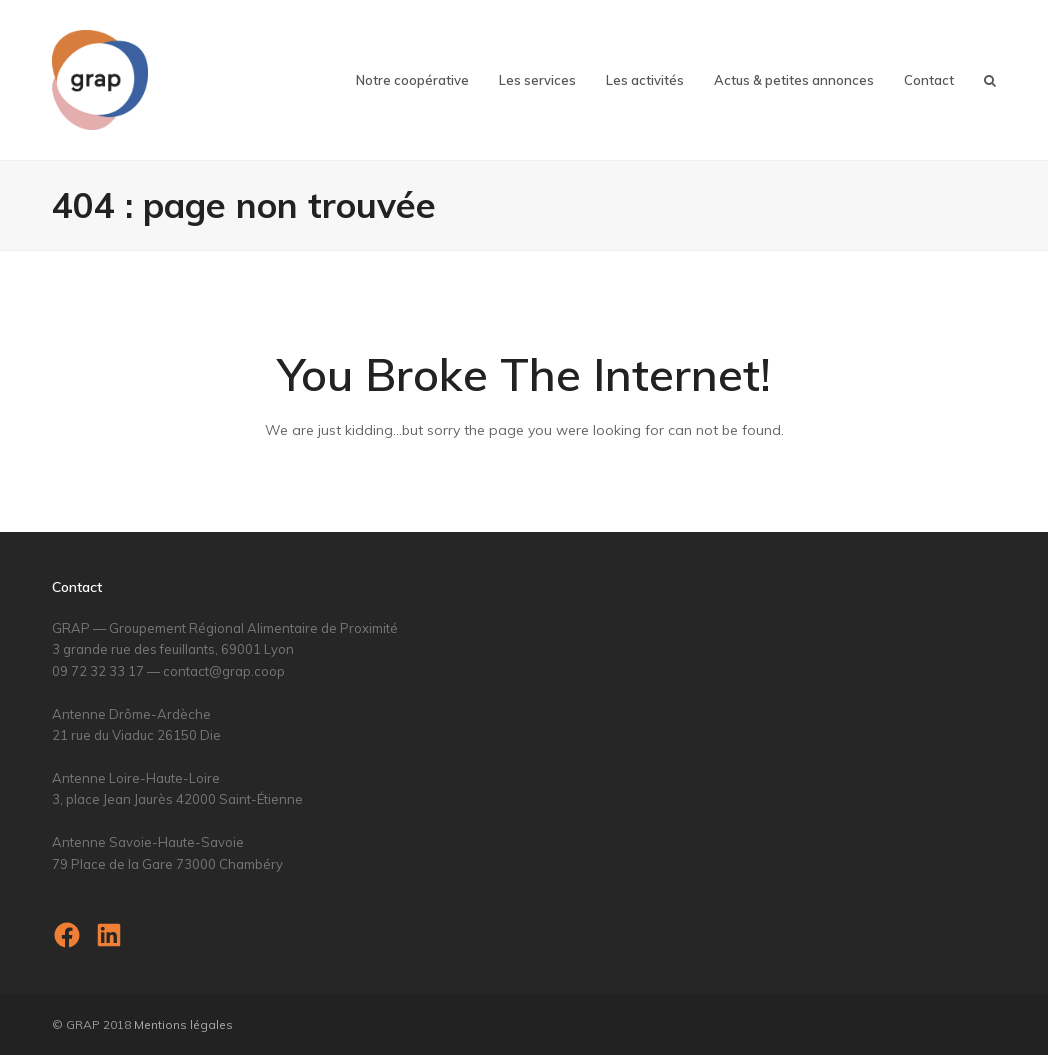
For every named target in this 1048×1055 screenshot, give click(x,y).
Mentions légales (183, 1024)
